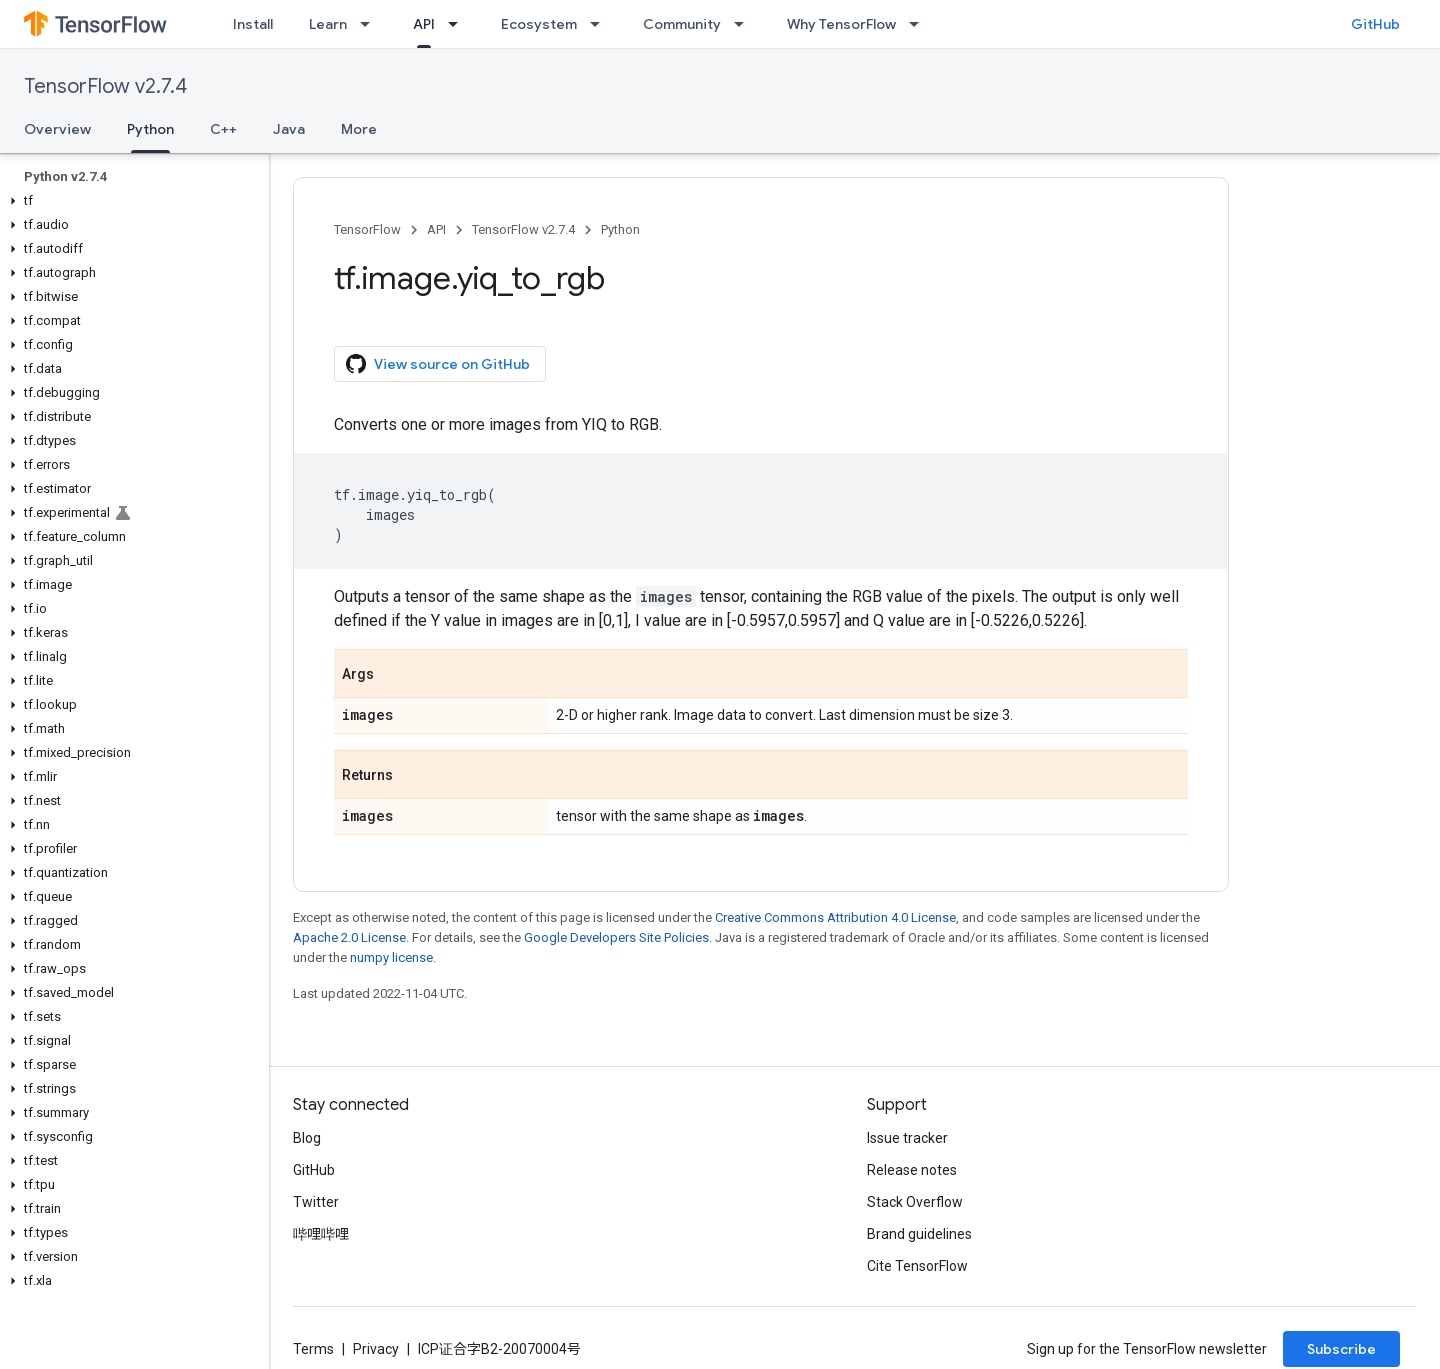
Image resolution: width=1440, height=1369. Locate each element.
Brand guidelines (919, 1234)
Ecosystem (539, 24)
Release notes (912, 1170)
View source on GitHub (438, 364)
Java (289, 129)
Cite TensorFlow (917, 1266)
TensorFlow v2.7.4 (105, 86)
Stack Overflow (915, 1202)
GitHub (1375, 24)
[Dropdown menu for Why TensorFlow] (920, 24)
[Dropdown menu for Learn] (371, 24)
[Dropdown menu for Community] (745, 24)
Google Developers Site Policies (616, 937)
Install (253, 24)
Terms (313, 1349)
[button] (130, 201)
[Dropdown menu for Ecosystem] (601, 24)
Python (620, 229)
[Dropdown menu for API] (459, 24)
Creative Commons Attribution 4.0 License (835, 917)
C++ (223, 129)
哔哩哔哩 (321, 1234)
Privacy (376, 1349)
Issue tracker (907, 1138)
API (436, 229)
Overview (57, 129)
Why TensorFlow (841, 24)
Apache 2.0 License (349, 937)
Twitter (316, 1202)
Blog (307, 1138)
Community (682, 24)
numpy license (391, 957)
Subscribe (1341, 1349)
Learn (328, 24)
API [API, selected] (424, 24)
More (359, 129)
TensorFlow (367, 229)
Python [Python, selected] (150, 129)
